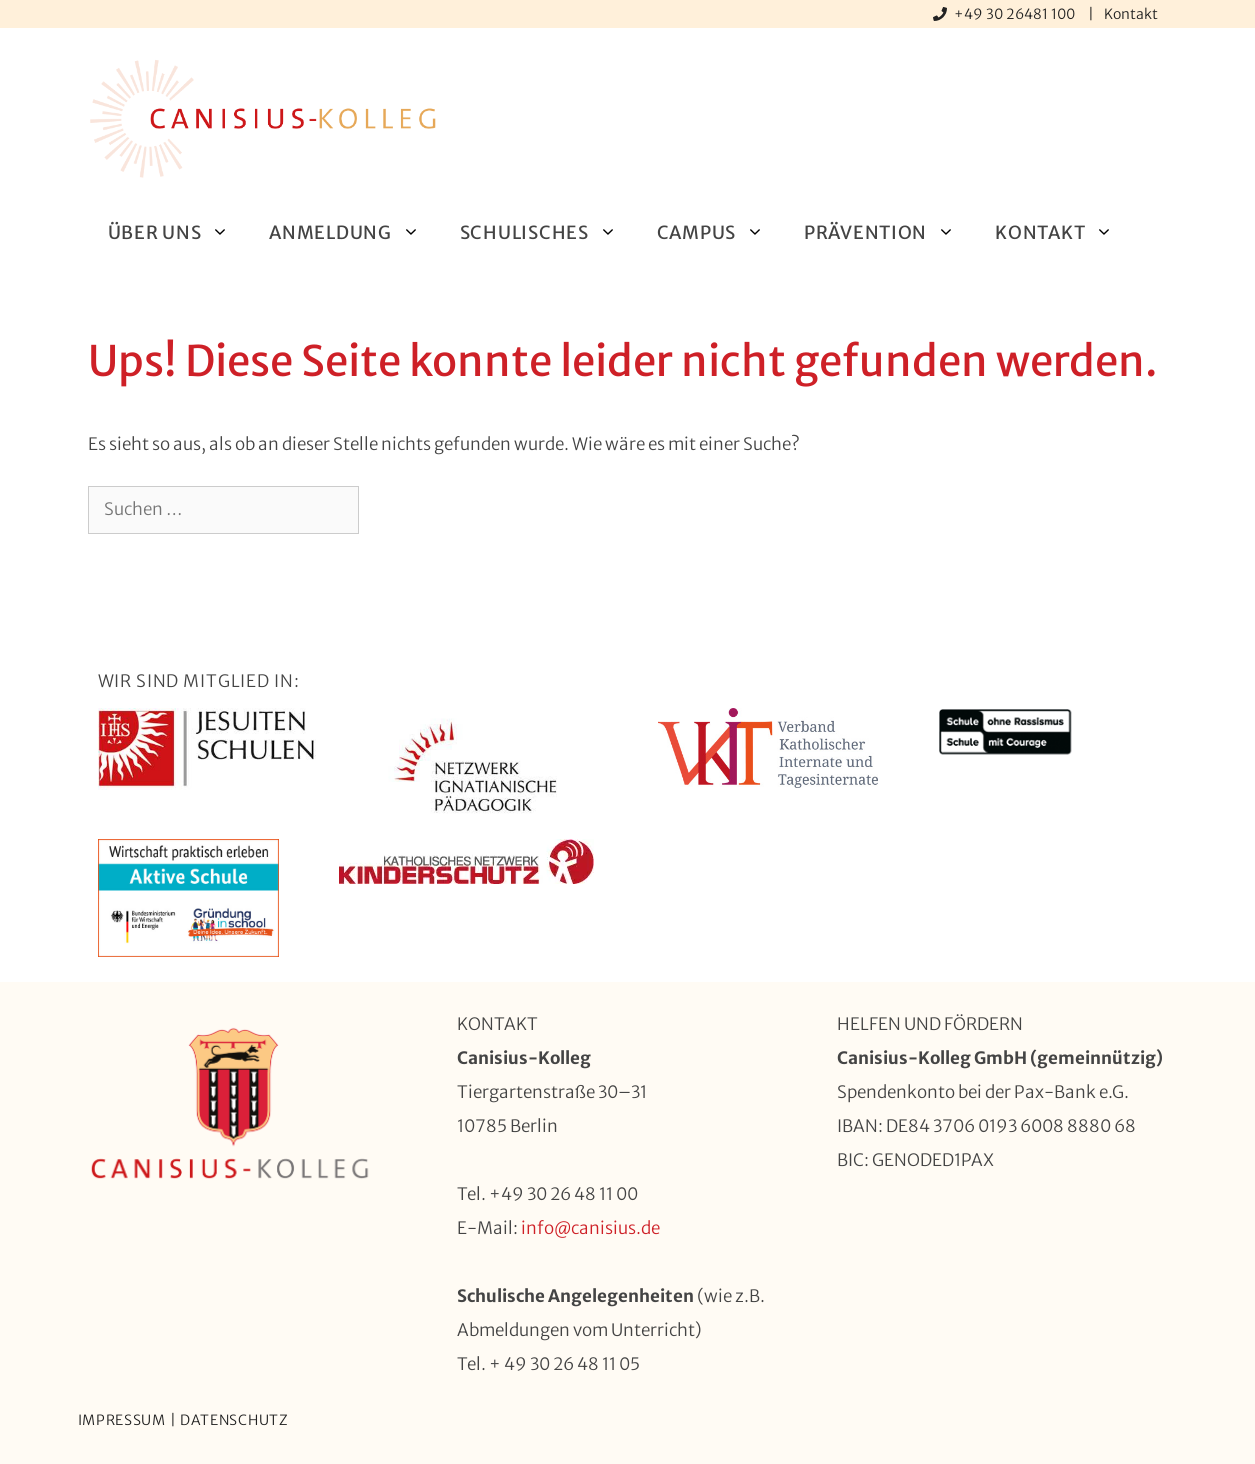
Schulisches (548, 232)
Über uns (179, 232)
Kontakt (1131, 14)
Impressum (122, 1420)
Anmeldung (354, 232)
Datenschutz (234, 1420)
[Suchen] (391, 510)
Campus (720, 232)
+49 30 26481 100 (1016, 14)
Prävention (889, 232)
